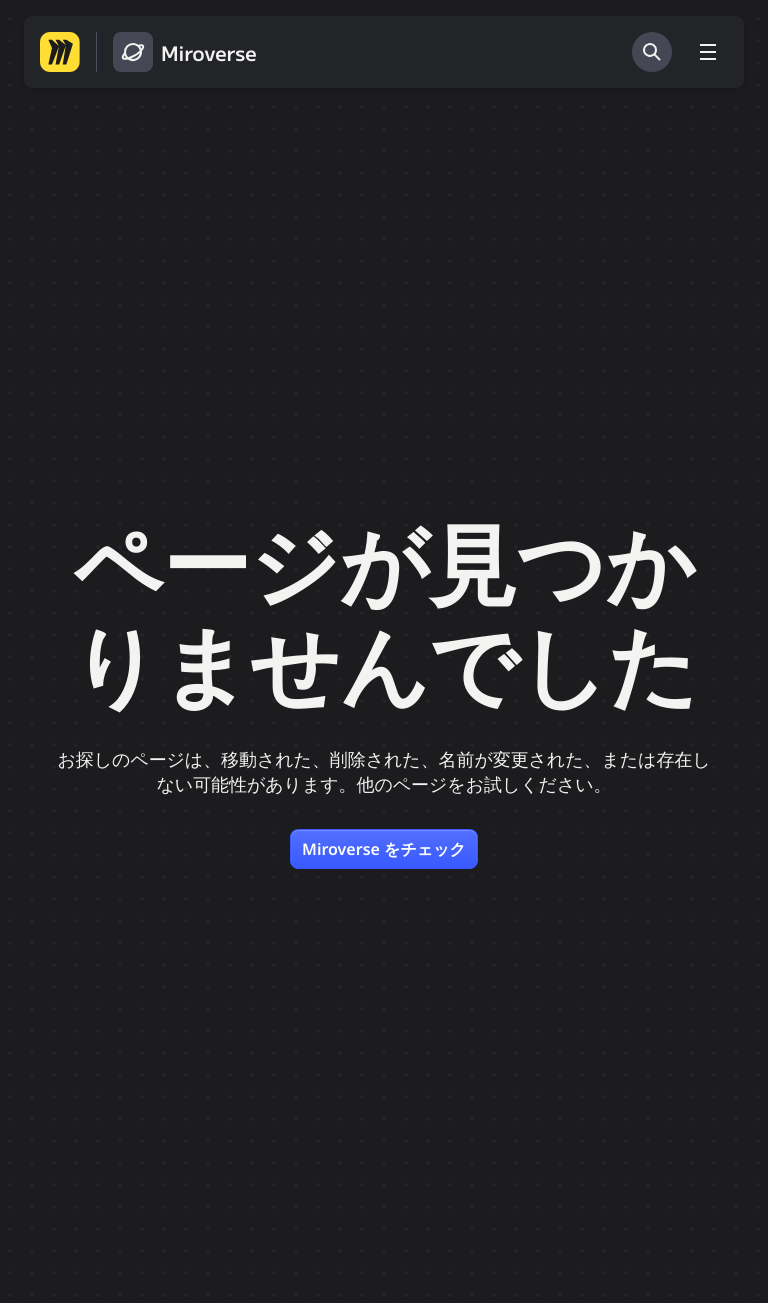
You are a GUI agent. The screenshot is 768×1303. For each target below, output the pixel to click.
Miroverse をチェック (384, 849)
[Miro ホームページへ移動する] (60, 52)
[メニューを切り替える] (708, 52)
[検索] (652, 52)
